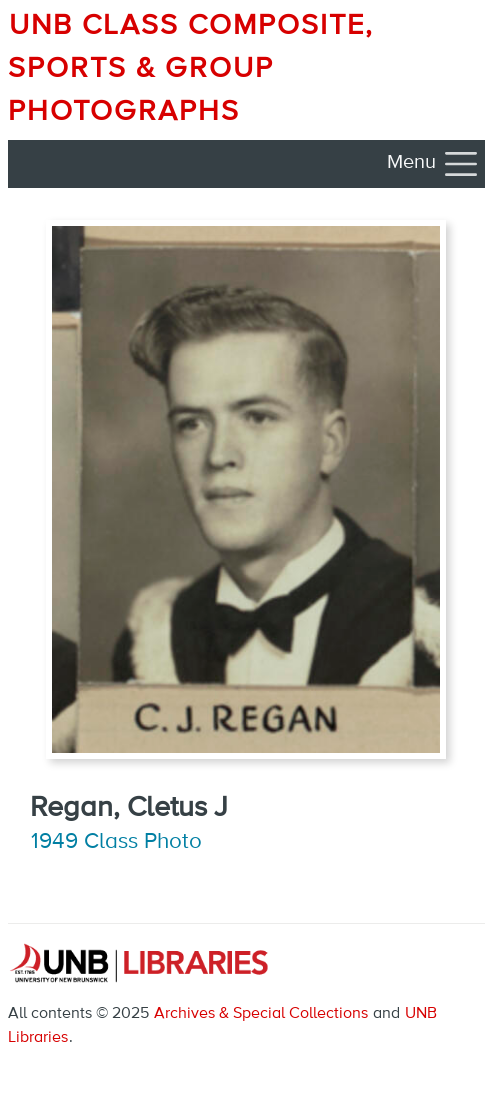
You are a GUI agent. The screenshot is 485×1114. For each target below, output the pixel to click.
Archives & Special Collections (261, 1014)
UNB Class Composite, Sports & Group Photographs (191, 69)
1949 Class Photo (116, 842)
